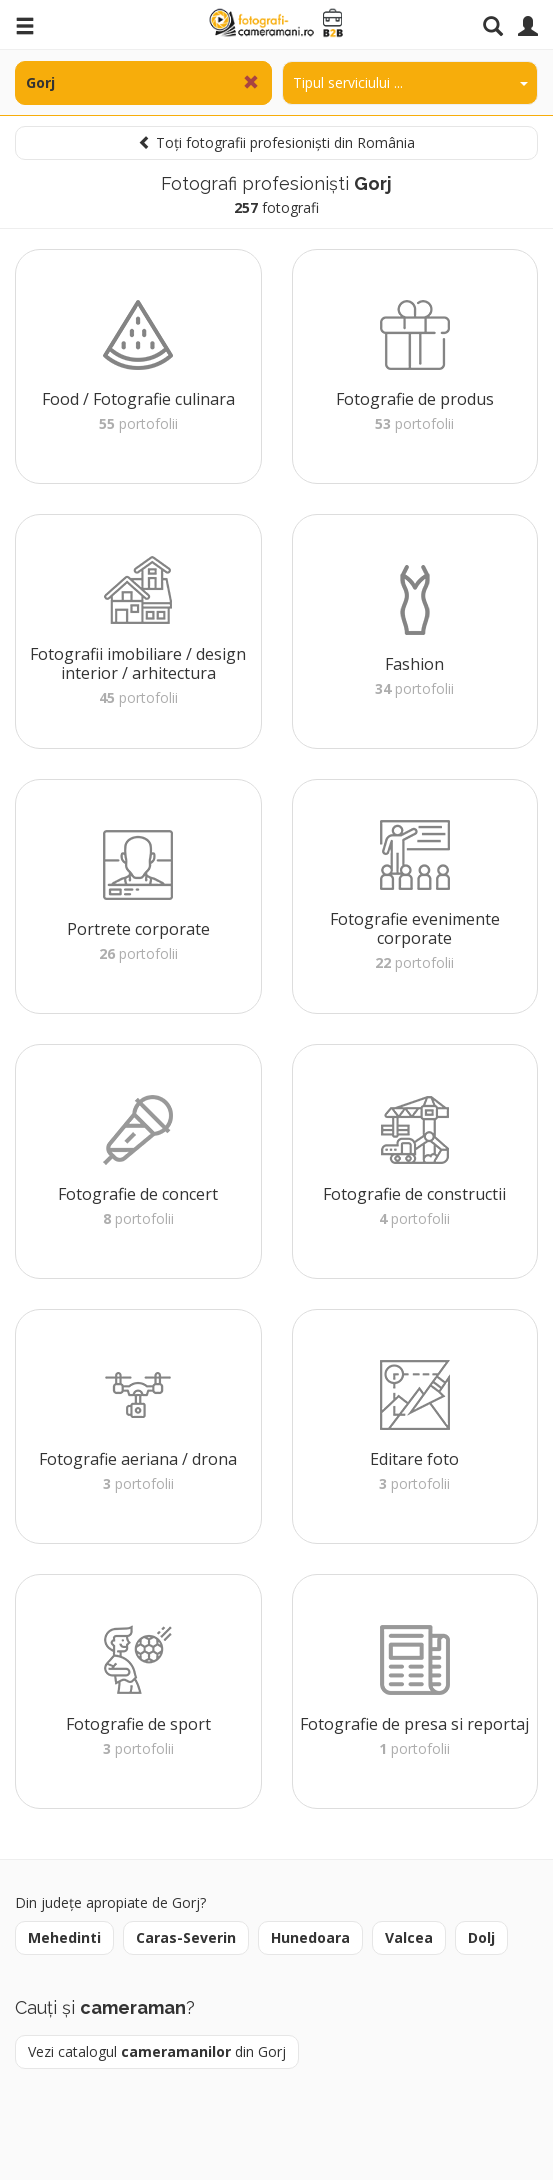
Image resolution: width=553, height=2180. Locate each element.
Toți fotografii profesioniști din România (276, 142)
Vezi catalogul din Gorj (157, 2051)
